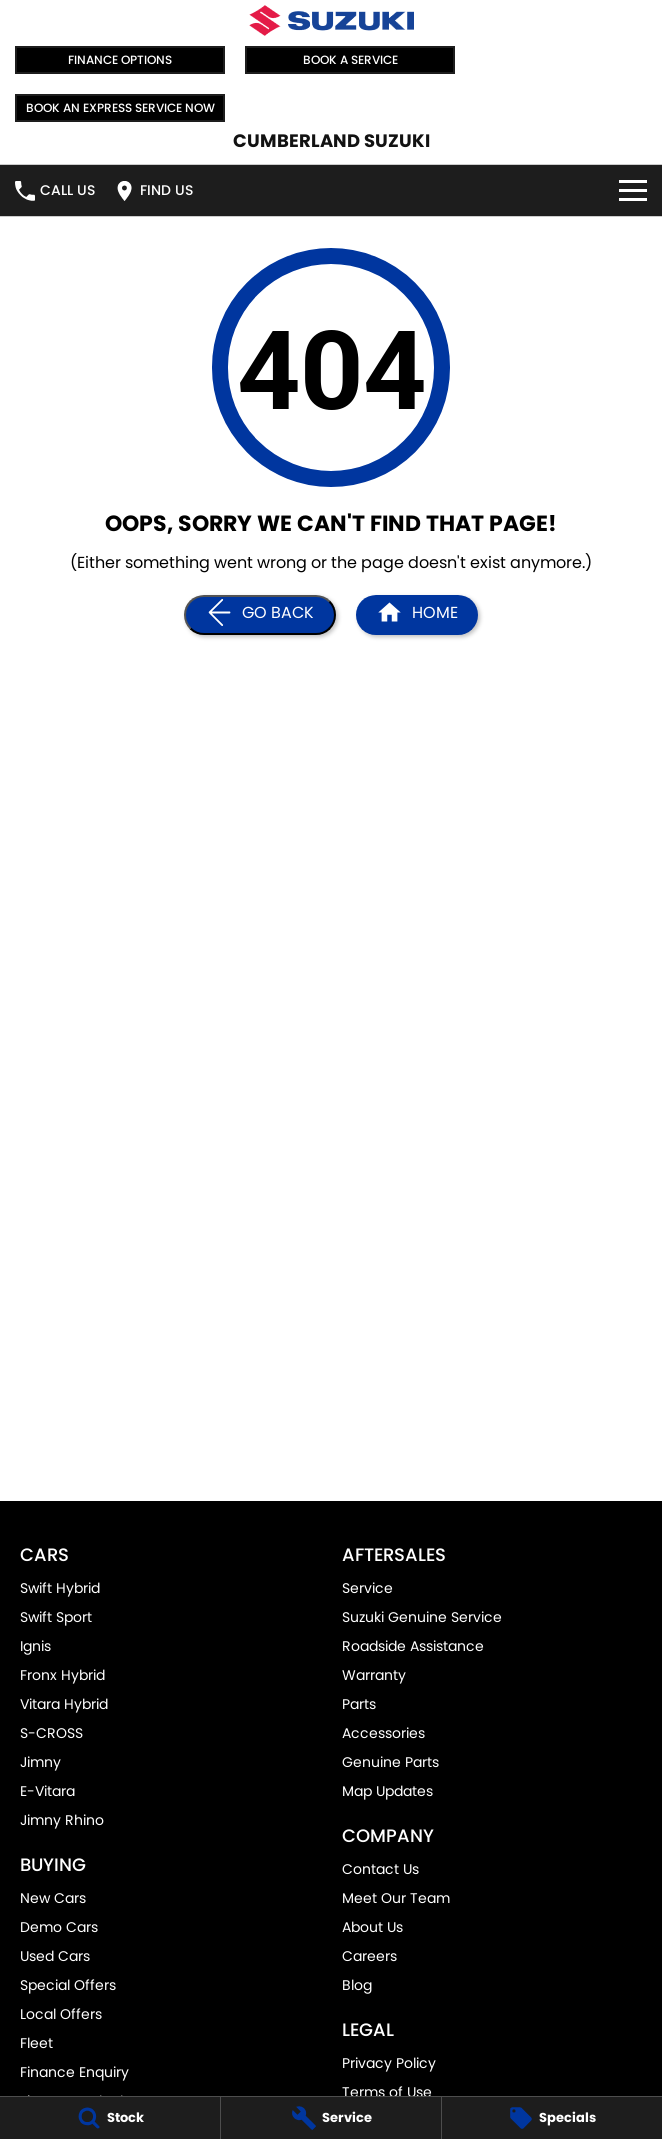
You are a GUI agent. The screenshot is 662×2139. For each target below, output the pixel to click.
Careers (369, 1956)
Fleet (36, 2043)
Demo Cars (59, 1927)
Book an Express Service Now (120, 107)
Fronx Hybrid (62, 1675)
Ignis (35, 1646)
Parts (359, 1704)
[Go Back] (260, 615)
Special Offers (68, 1985)
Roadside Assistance (413, 1646)
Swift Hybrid (60, 1588)
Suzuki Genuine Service (422, 1617)
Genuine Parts (390, 1762)
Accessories (383, 1733)
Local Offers (61, 2014)
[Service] (331, 2118)
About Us (372, 1927)
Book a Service (350, 59)
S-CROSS (51, 1733)
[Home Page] (331, 20)
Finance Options (120, 59)
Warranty (374, 1675)
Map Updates (387, 1791)
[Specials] (552, 2118)
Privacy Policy (389, 2063)
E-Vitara (47, 1791)
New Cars (53, 1898)
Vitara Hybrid (64, 1704)
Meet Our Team (396, 1898)
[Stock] (110, 2118)
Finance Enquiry (74, 2072)
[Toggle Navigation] (633, 190)
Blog (357, 1985)
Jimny (40, 1762)
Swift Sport (56, 1617)
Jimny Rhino (62, 1820)
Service (367, 1588)
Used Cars (55, 1956)
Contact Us (380, 1869)
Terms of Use (387, 2092)
